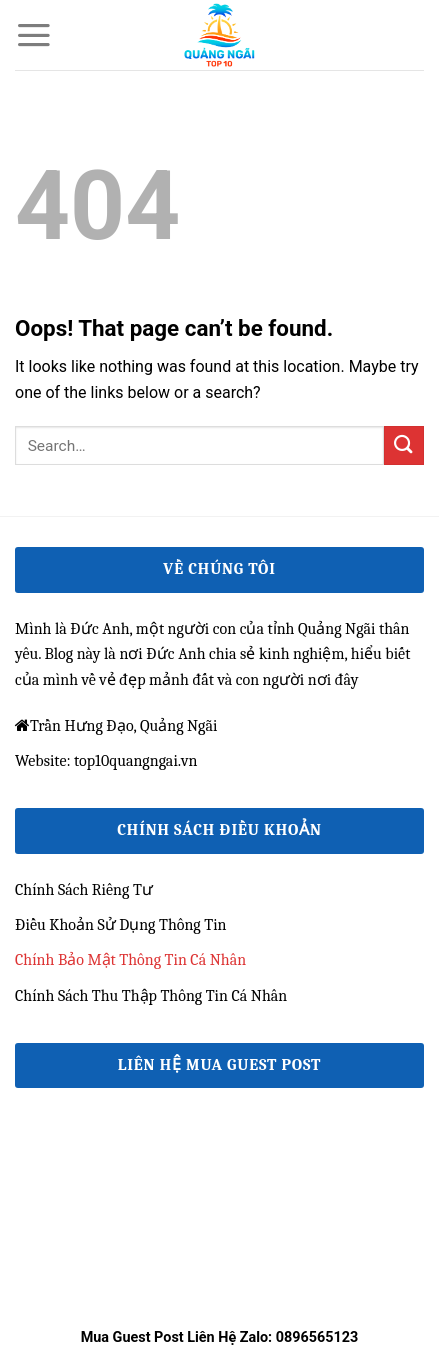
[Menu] (34, 35)
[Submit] (404, 445)
